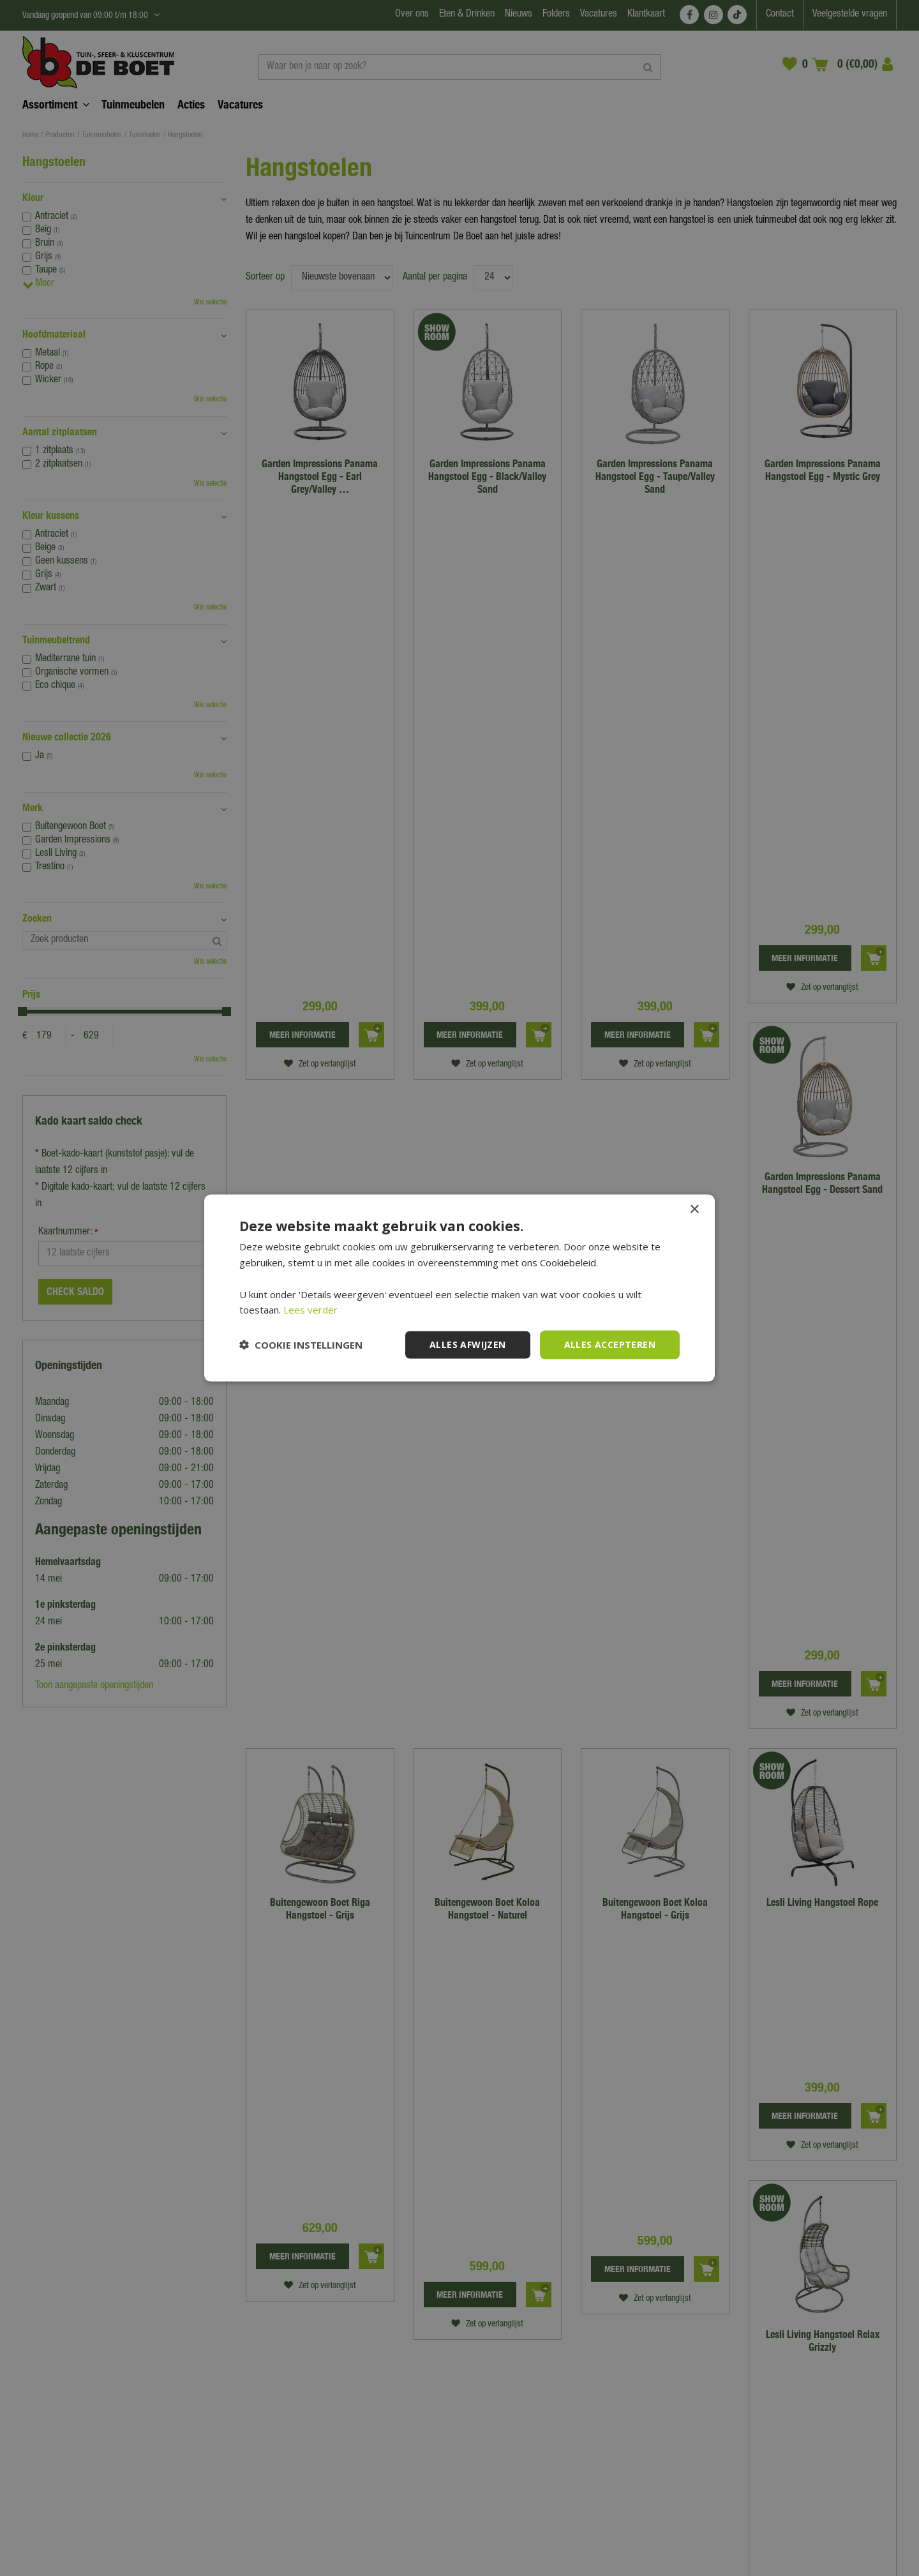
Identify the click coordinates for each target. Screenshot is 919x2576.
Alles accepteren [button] (609, 1344)
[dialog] (459, 1288)
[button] (300, 1345)
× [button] (694, 1210)
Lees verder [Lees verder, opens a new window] (310, 1309)
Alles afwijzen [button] (468, 1344)
